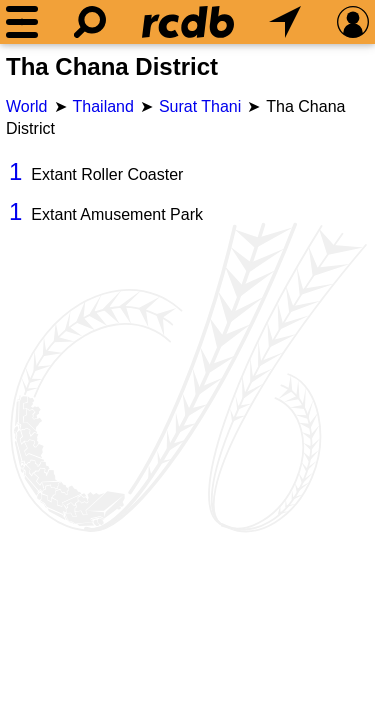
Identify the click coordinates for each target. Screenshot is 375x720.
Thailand (103, 106)
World (27, 106)
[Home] (188, 22)
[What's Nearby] (285, 22)
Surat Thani (200, 106)
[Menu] (22, 22)
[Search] (90, 22)
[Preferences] (353, 22)
